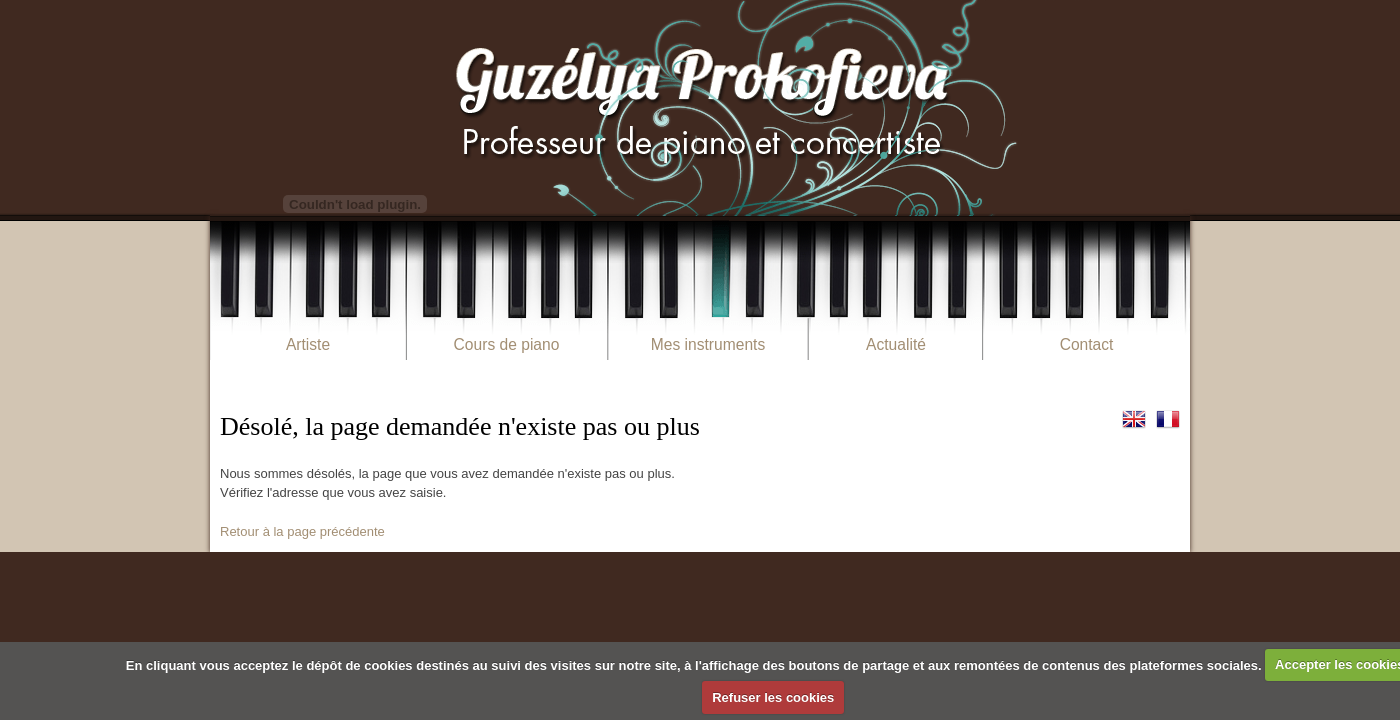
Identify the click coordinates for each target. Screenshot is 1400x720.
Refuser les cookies (773, 697)
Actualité (896, 344)
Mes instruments (708, 344)
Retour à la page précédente (302, 531)
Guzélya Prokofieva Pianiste (700, 107)
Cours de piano (507, 344)
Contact (1087, 344)
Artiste (308, 344)
